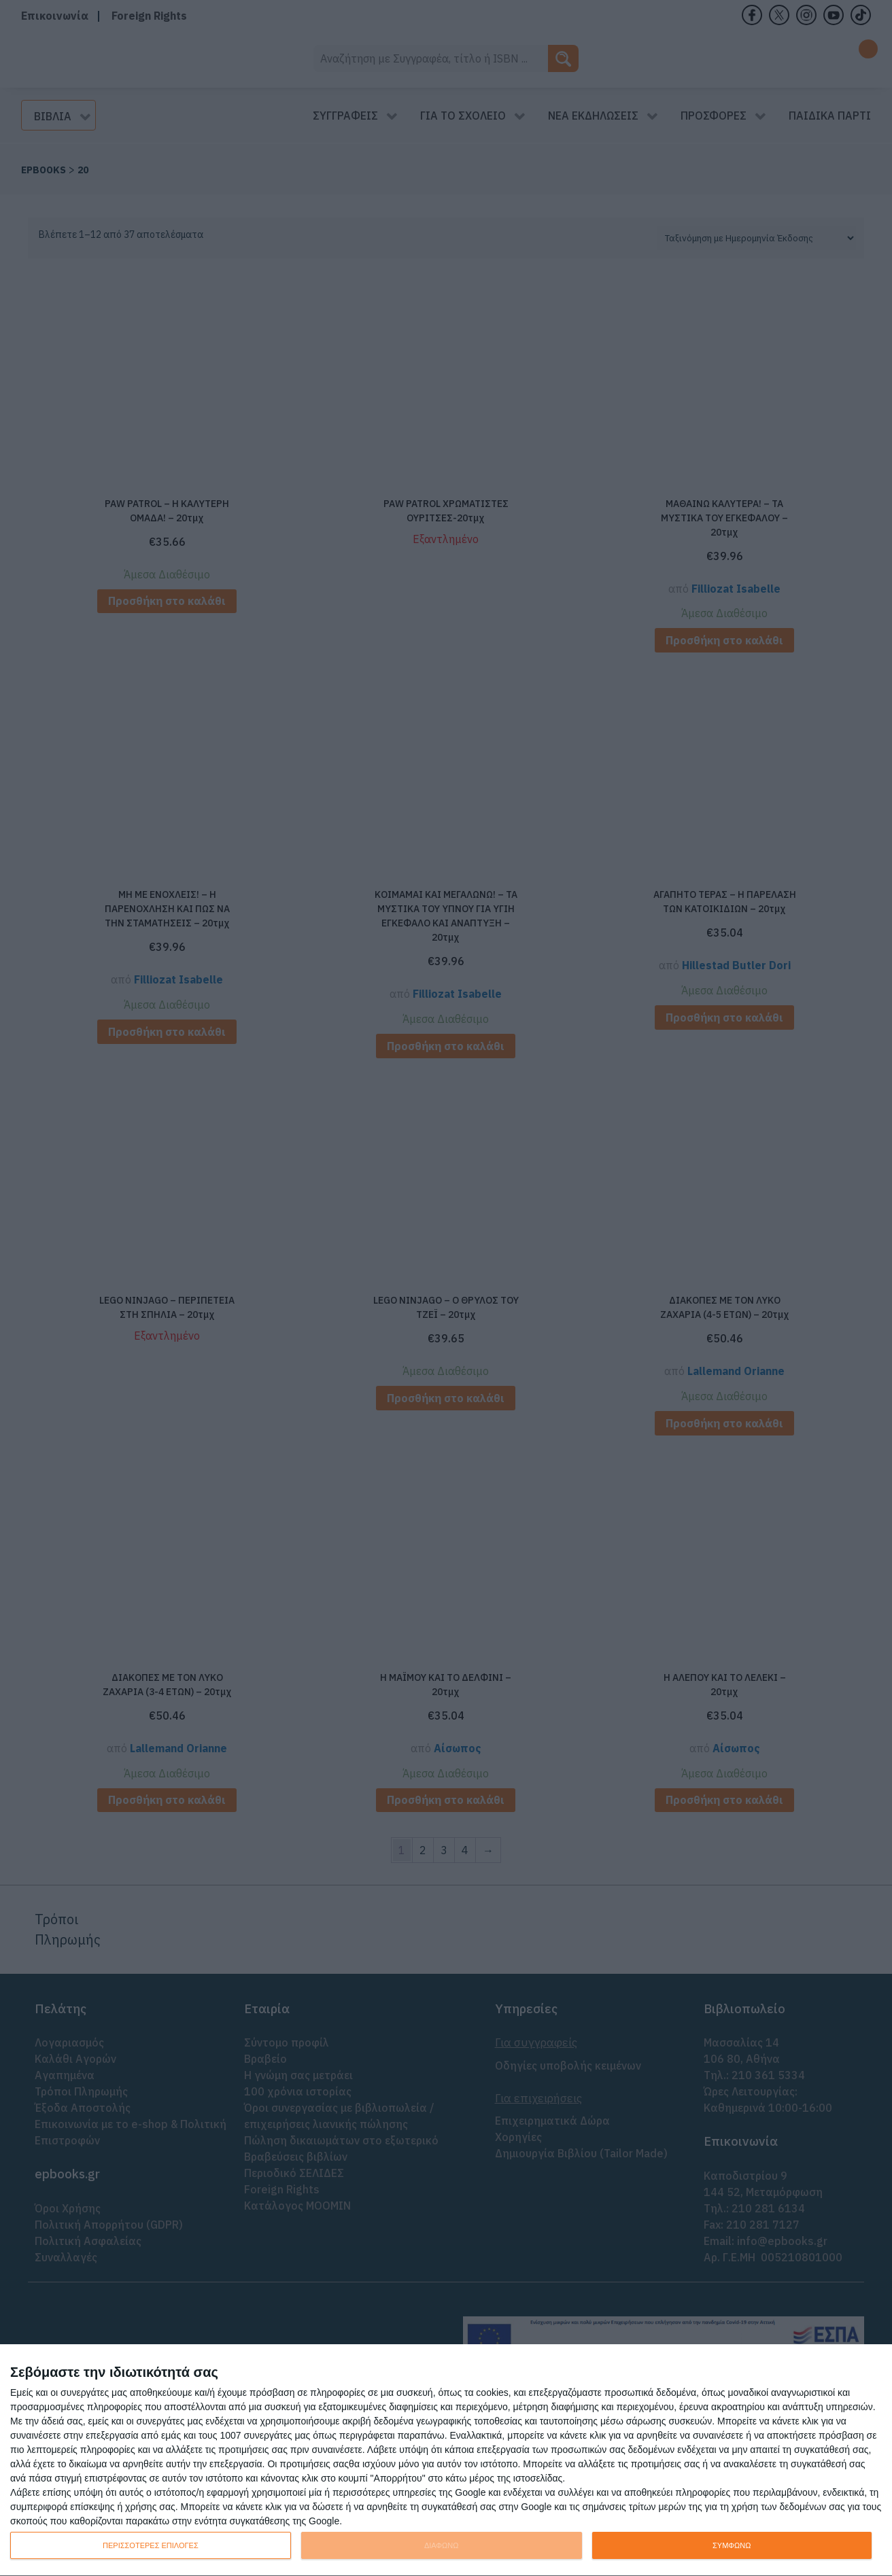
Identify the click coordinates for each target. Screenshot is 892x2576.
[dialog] (446, 2460)
